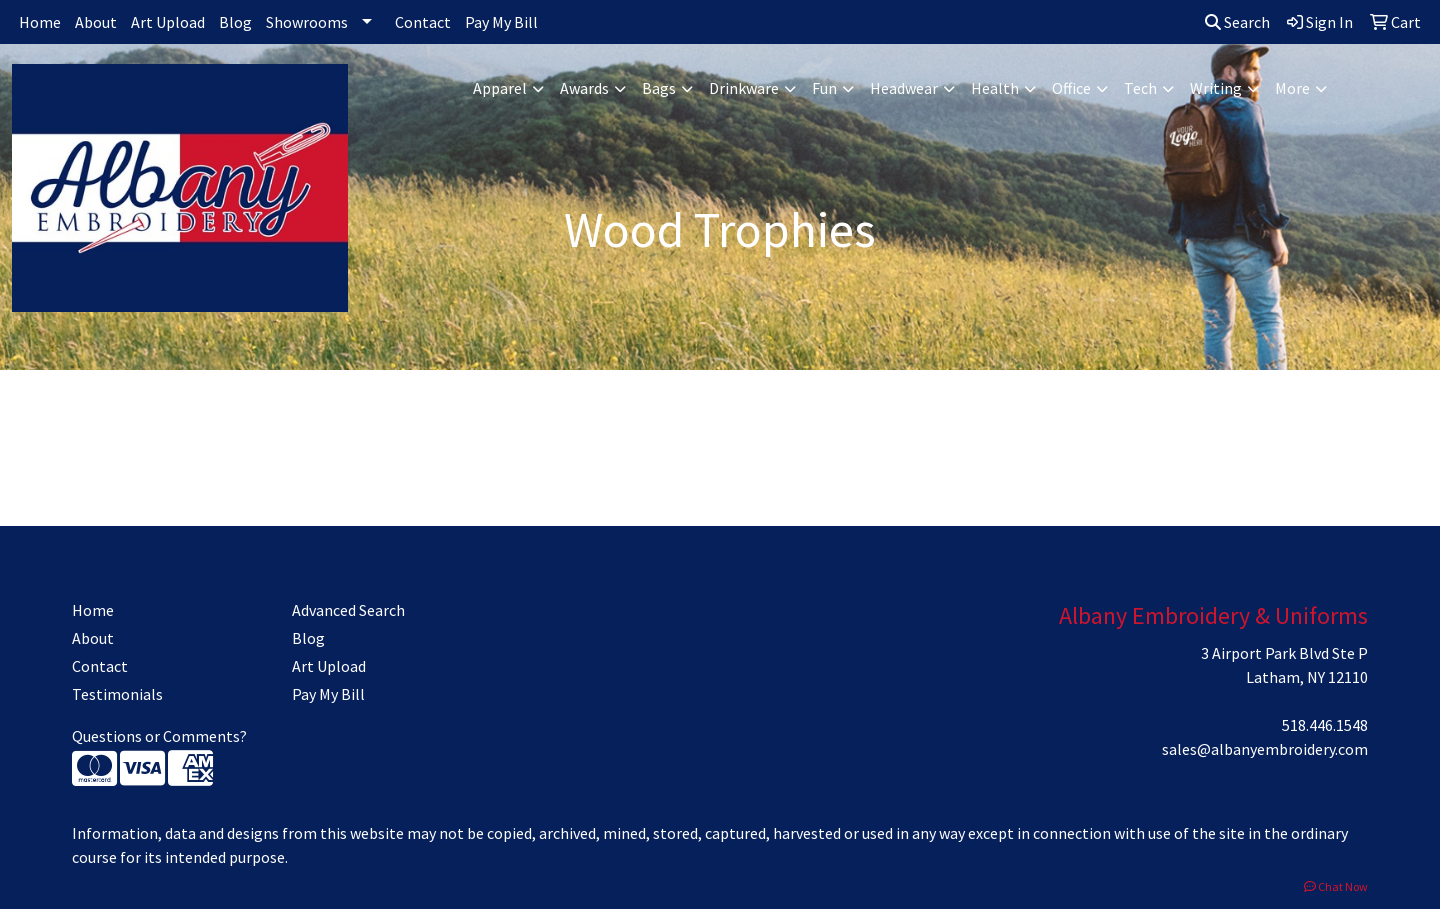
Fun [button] (824, 88)
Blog (235, 22)
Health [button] (995, 88)
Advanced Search (348, 610)
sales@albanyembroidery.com (1265, 749)
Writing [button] (1216, 88)
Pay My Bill (501, 22)
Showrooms (307, 22)
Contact (423, 22)
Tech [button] (1140, 88)
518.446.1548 (1325, 725)
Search (1237, 22)
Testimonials (117, 694)
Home (40, 22)
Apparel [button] (500, 88)
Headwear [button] (904, 88)
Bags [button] (659, 88)
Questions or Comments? (159, 736)
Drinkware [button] (744, 88)
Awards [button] (584, 88)
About (96, 22)
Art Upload (168, 22)
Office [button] (1071, 88)
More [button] (1292, 88)
